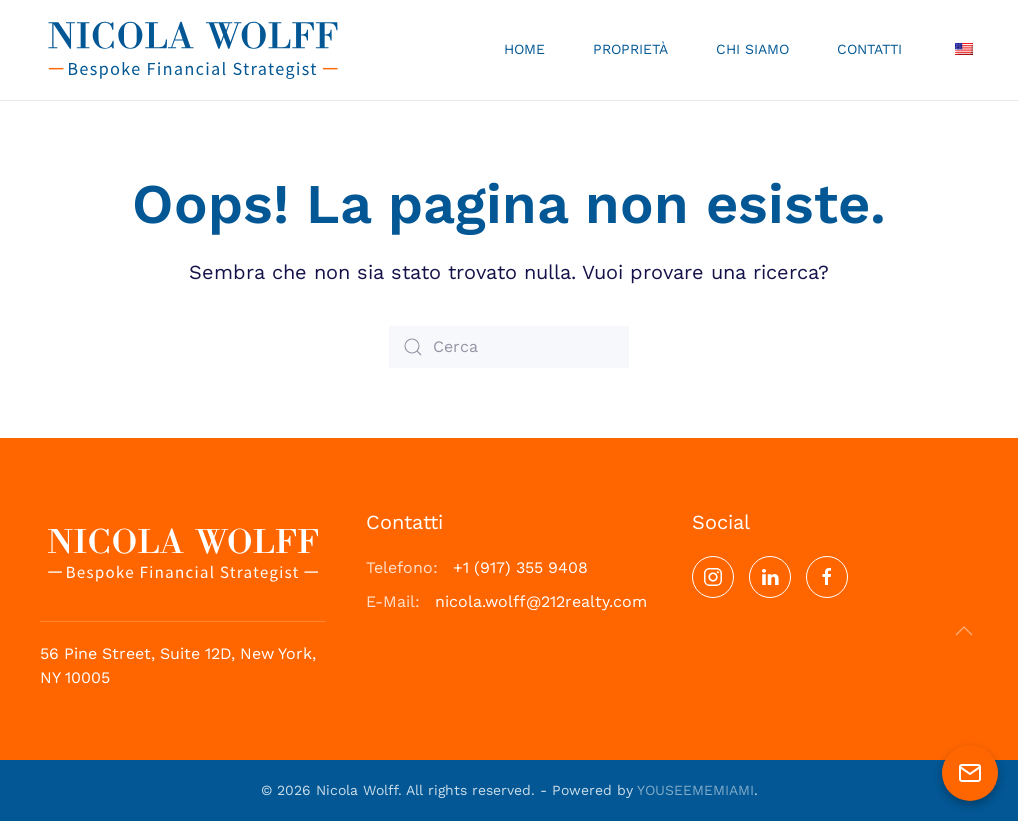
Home (524, 49)
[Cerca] (509, 347)
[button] (964, 631)
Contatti (869, 49)
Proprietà (630, 49)
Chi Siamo (752, 49)
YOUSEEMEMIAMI (695, 790)
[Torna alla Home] (193, 50)
